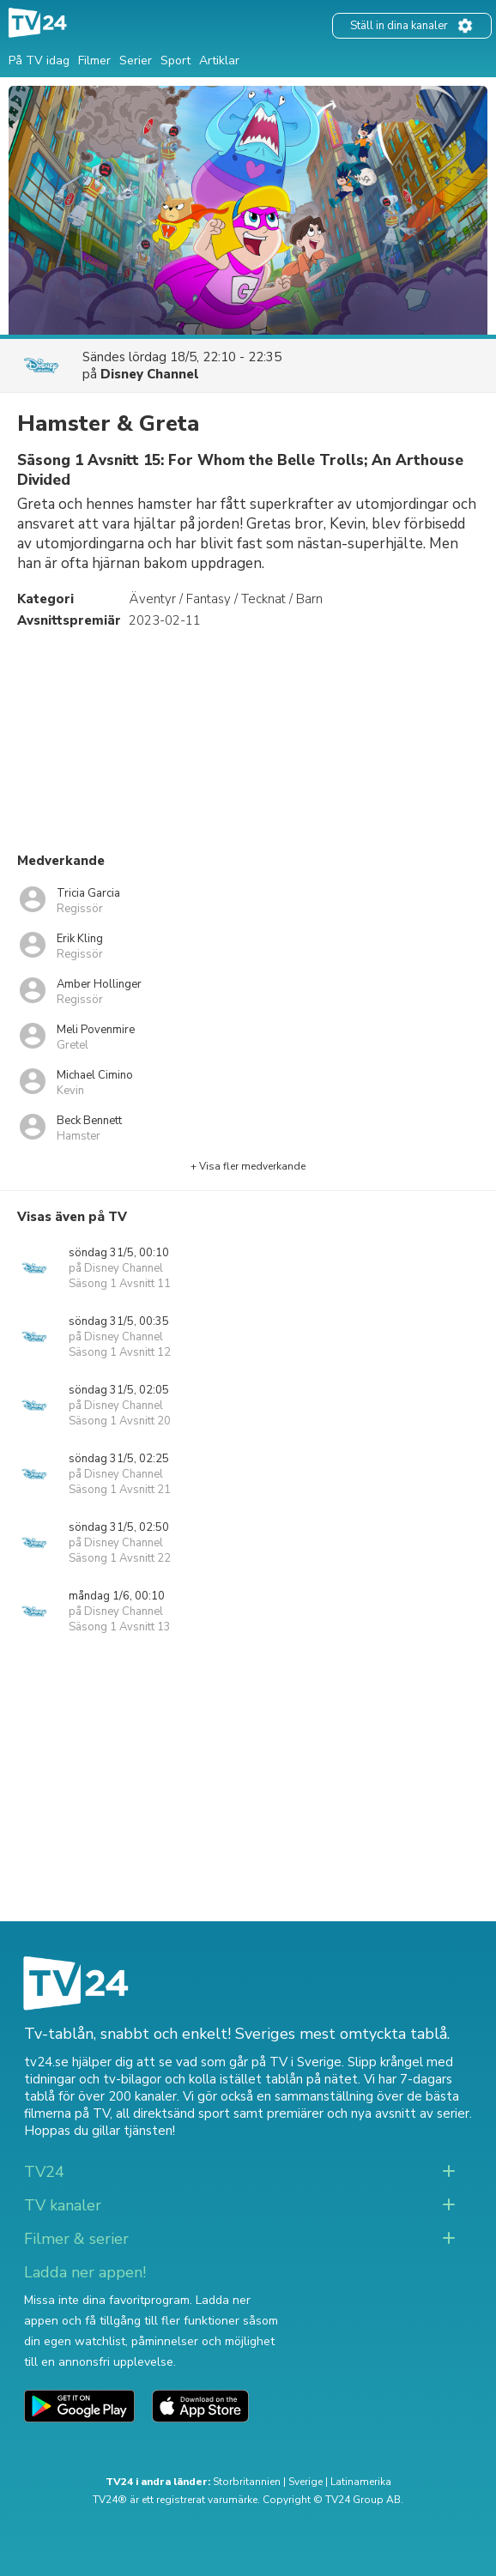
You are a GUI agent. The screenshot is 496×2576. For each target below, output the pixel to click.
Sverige (305, 2481)
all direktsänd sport (173, 2113)
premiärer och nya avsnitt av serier (368, 2113)
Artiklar (219, 60)
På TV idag (39, 60)
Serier (135, 60)
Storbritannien (247, 2481)
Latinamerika (360, 2481)
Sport (175, 60)
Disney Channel (149, 374)
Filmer (94, 60)
